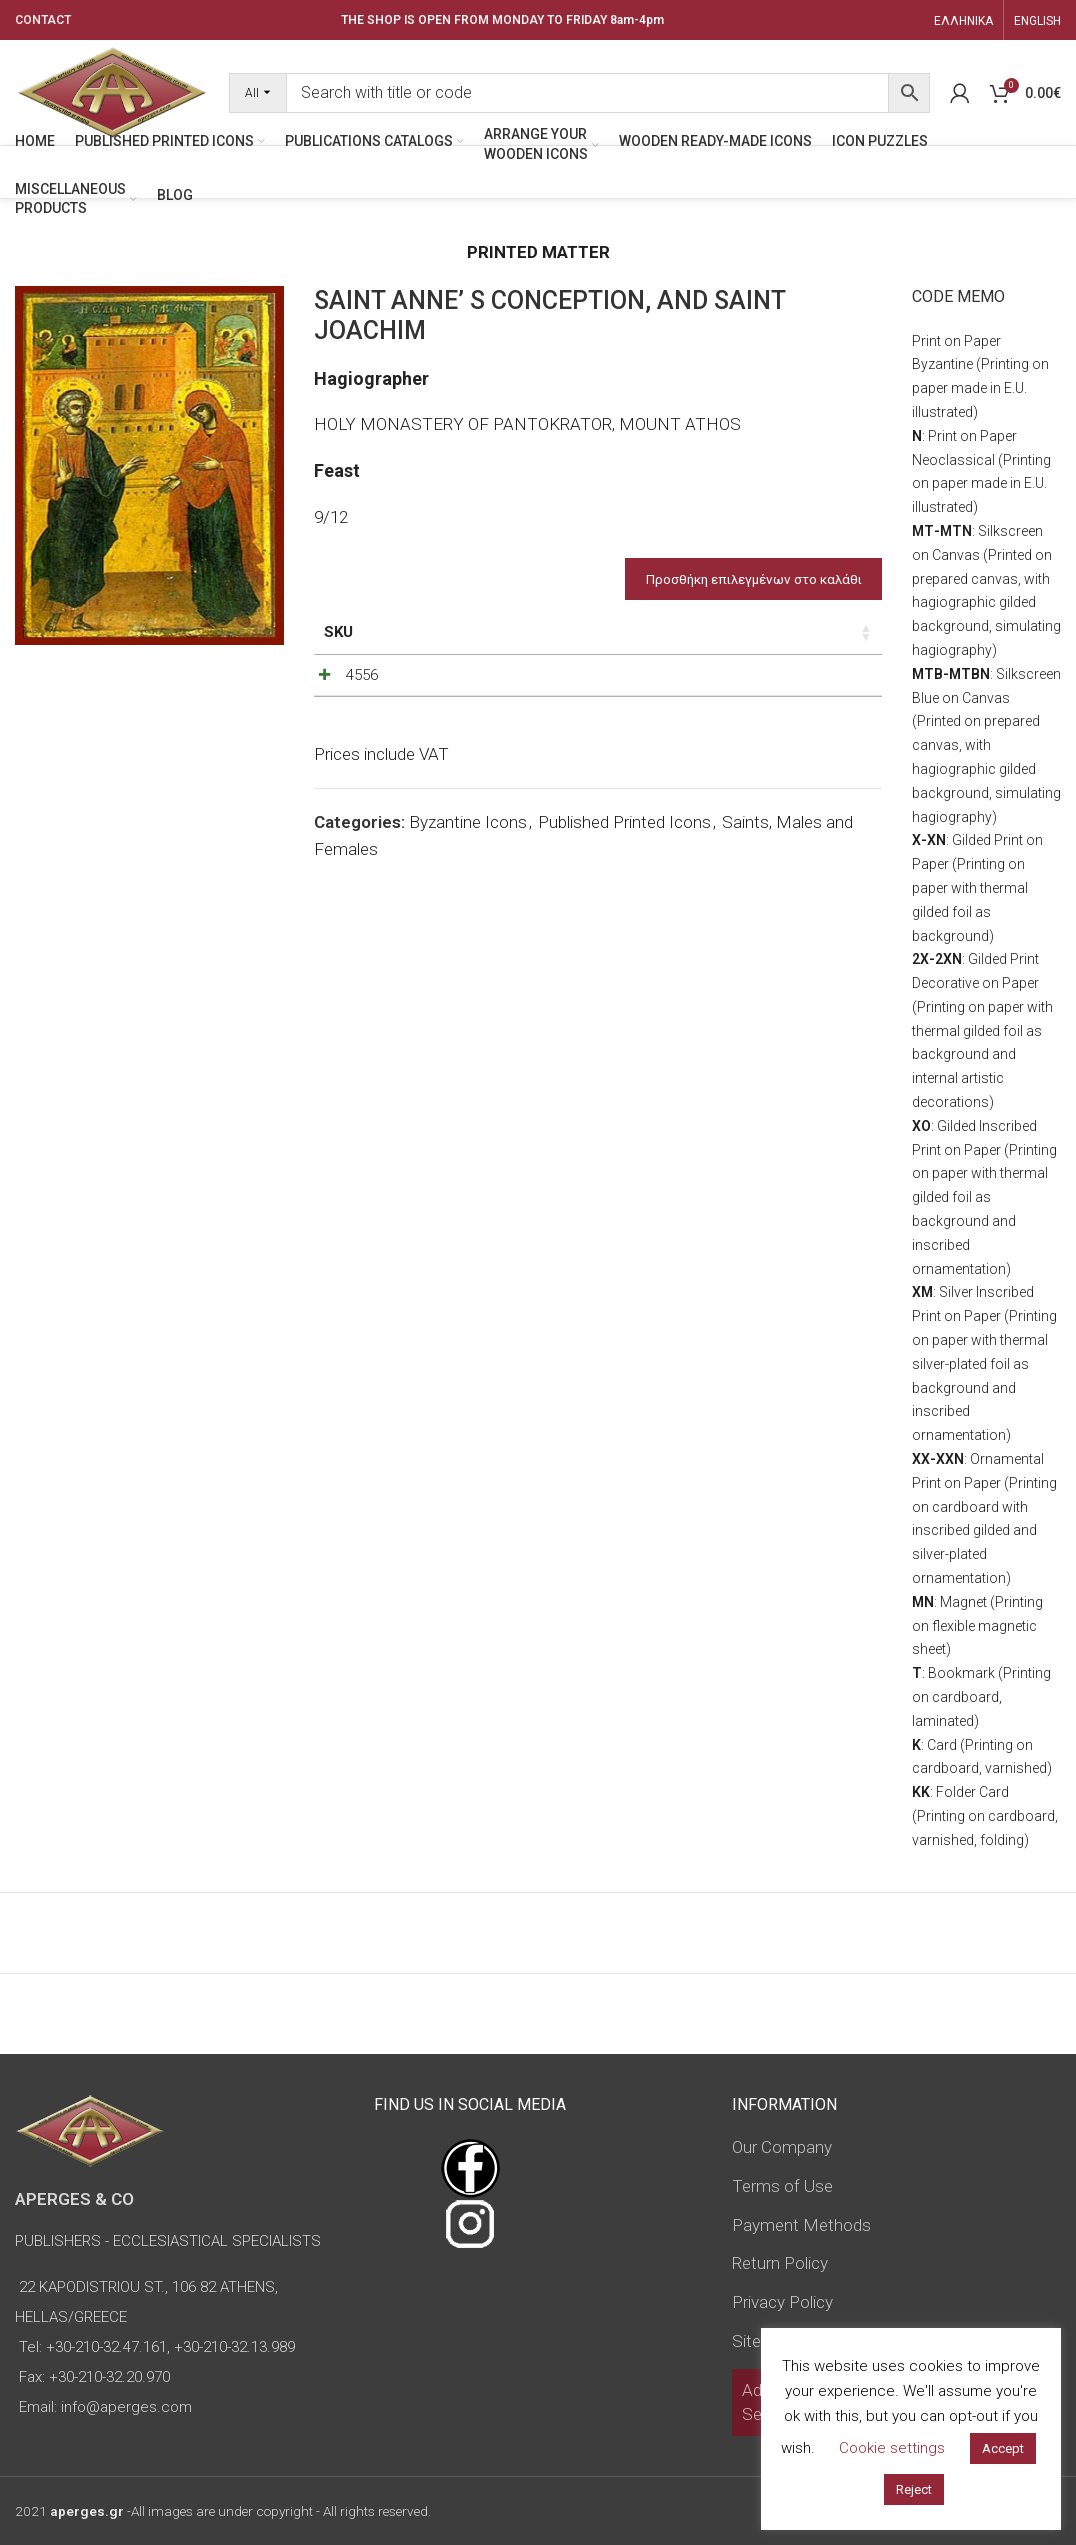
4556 (362, 697)
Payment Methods (801, 2225)
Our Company (782, 2147)
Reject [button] (914, 2489)
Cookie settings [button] (892, 2448)
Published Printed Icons (624, 870)
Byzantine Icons (468, 870)
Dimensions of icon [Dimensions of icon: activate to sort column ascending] (534, 643)
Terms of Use (782, 2186)
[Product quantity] (790, 702)
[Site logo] (112, 91)
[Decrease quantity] (757, 702)
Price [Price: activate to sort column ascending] (683, 632)
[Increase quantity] (823, 702)
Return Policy (780, 2263)
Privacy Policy (782, 2302)
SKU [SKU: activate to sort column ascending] (338, 632)
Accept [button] (1003, 2448)
